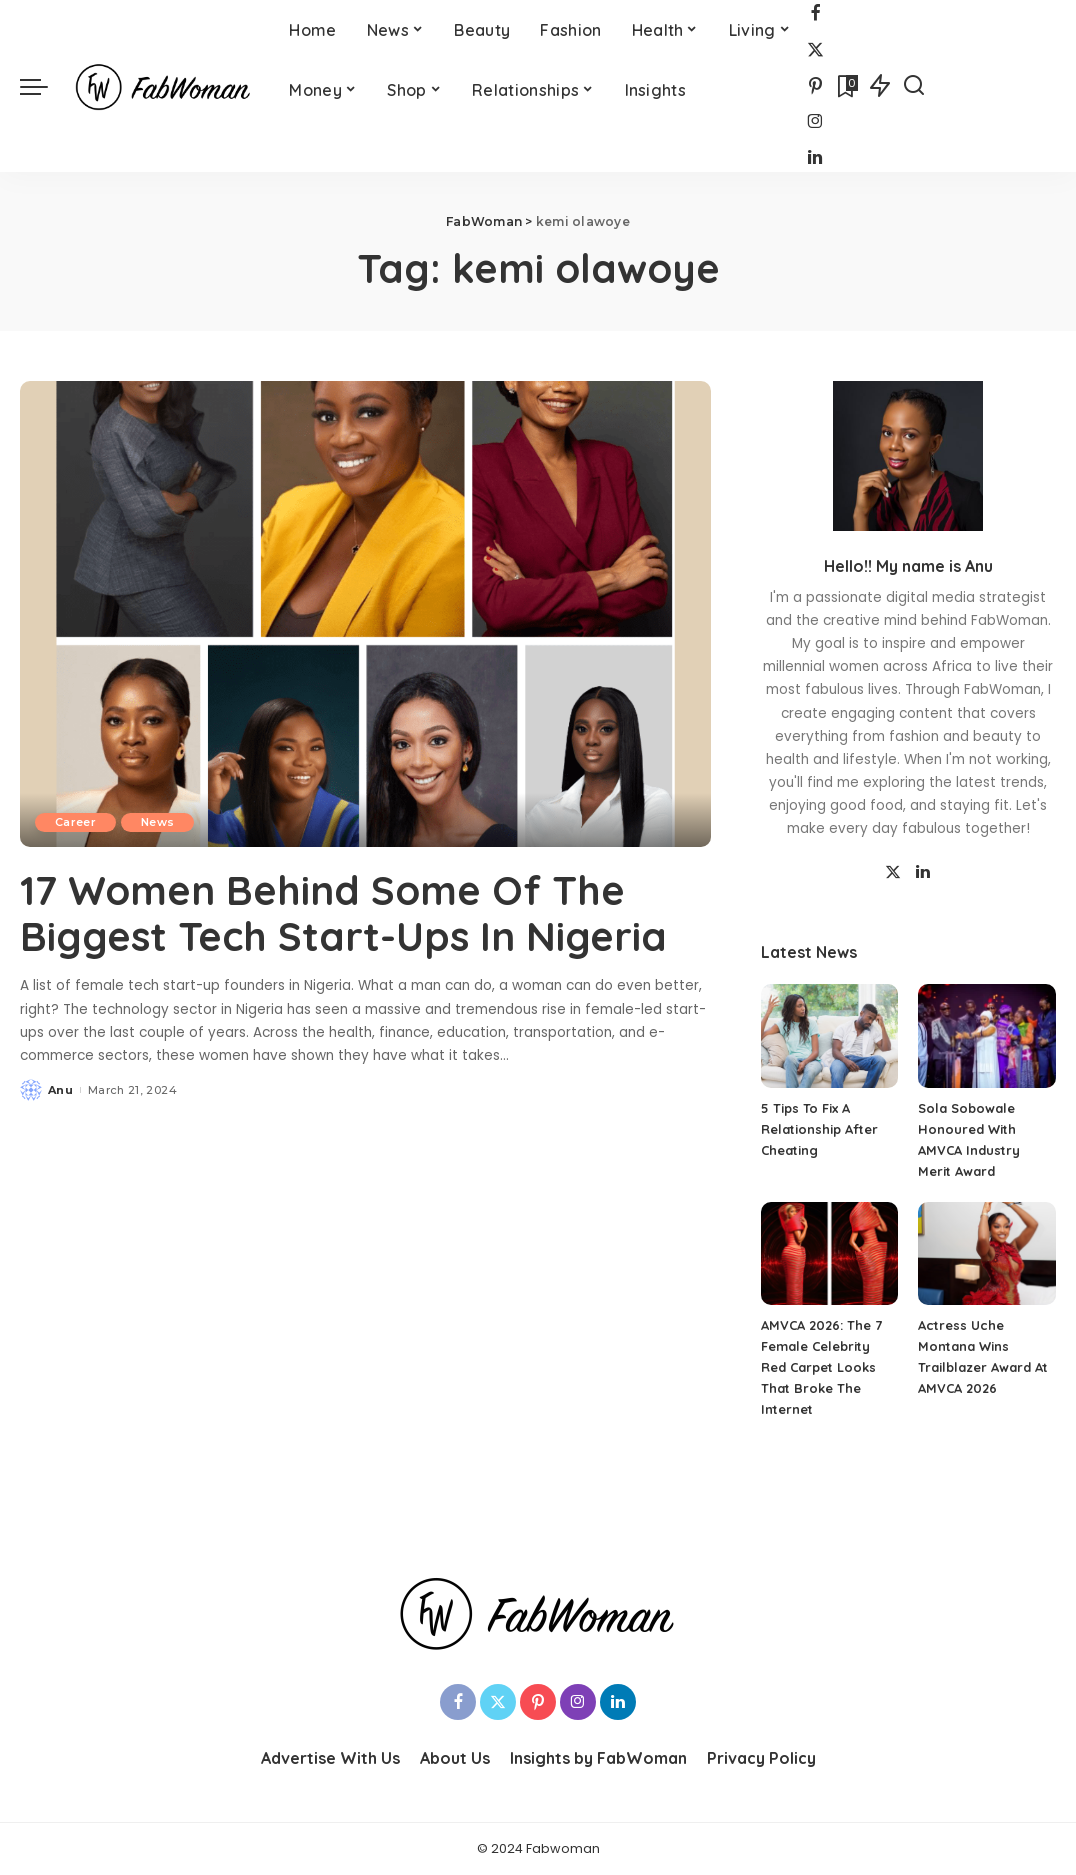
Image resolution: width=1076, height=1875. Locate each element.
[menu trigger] (44, 86)
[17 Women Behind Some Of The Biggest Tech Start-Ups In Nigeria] (365, 614)
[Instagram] (815, 122)
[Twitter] (815, 50)
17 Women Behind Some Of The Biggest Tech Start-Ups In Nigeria (343, 913)
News (157, 822)
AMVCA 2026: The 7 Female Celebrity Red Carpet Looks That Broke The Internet (821, 1367)
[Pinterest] (815, 86)
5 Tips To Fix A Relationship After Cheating (819, 1129)
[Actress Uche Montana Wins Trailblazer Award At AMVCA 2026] (987, 1253)
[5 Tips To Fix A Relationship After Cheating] (830, 1035)
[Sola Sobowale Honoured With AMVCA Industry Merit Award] (987, 1035)
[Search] (914, 86)
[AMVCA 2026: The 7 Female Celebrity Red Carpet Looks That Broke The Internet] (830, 1253)
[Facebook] (815, 14)
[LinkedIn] (815, 158)
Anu (60, 1090)
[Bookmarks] (846, 86)
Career (75, 822)
